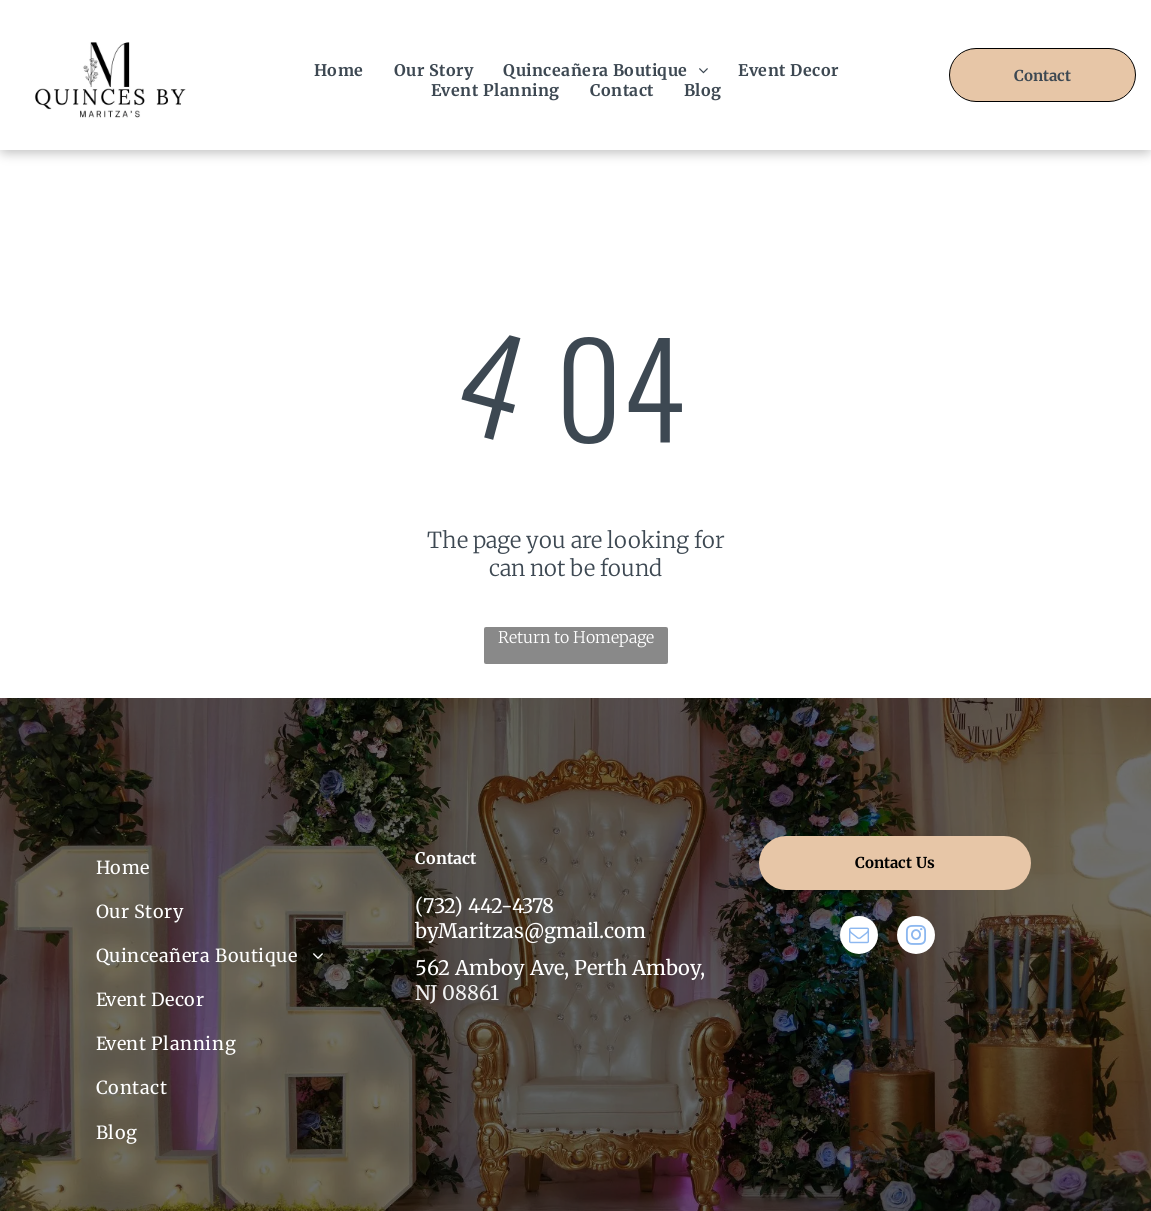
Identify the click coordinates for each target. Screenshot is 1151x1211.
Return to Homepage (576, 637)
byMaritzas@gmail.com (530, 930)
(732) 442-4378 (484, 905)
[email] (859, 937)
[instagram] (916, 937)
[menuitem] (339, 70)
